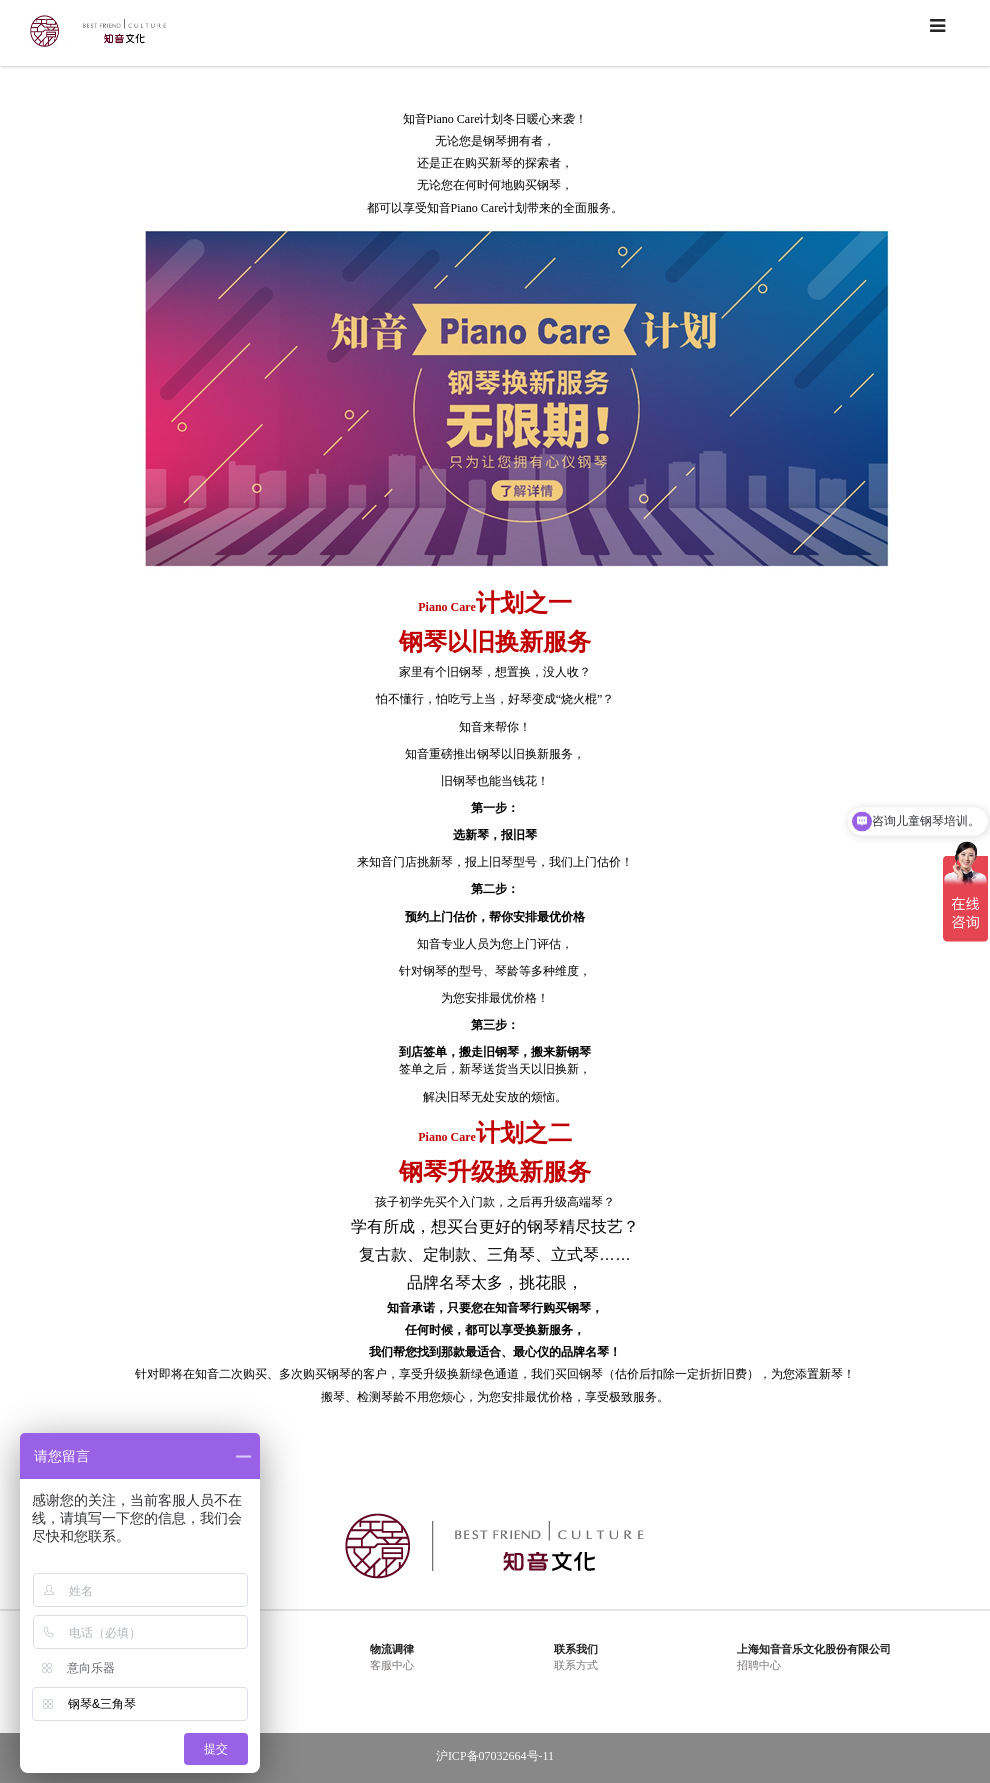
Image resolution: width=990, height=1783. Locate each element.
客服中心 (392, 1665)
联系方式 (576, 1665)
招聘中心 (759, 1665)
